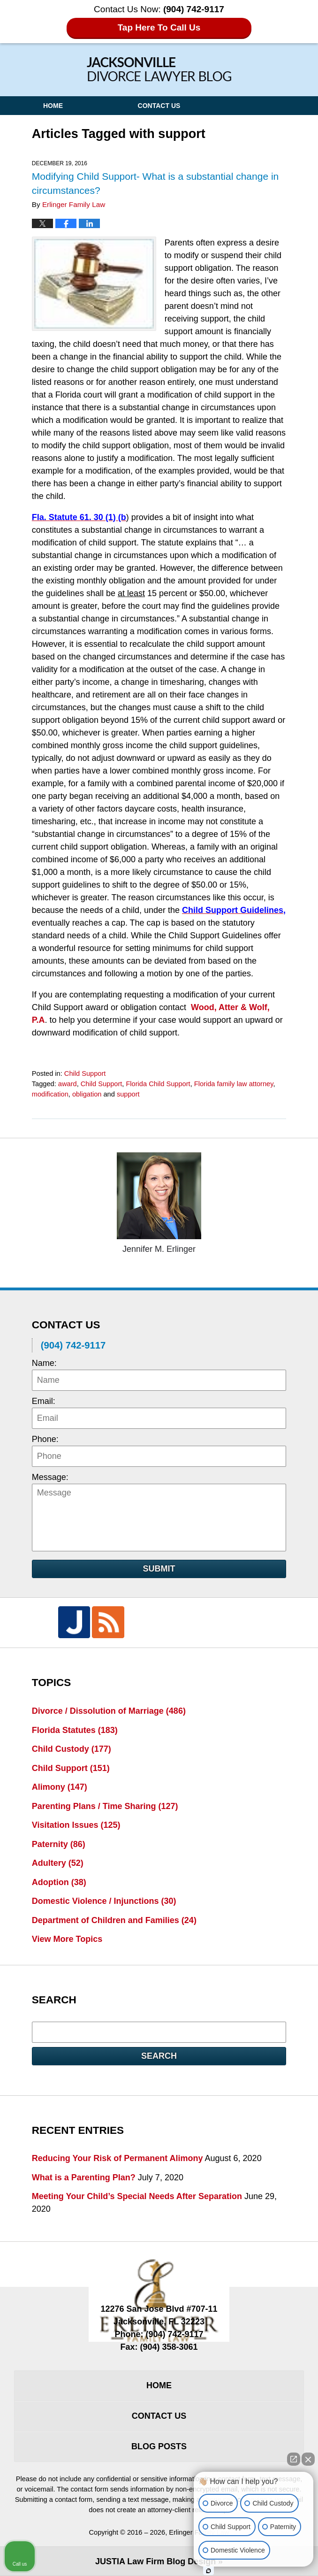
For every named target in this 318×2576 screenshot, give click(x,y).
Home (53, 105)
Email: (43, 1401)
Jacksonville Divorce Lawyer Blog (159, 69)
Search (159, 2056)
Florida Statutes (75, 1730)
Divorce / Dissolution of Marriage (109, 1711)
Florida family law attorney (233, 1084)
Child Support (85, 1073)
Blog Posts (159, 2446)
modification (50, 1094)
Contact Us (159, 105)
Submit (159, 1568)
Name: (44, 1363)
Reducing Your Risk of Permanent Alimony (117, 2158)
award (67, 1084)
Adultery (57, 1863)
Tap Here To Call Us (159, 27)
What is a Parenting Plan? (84, 2177)
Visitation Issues (76, 1825)
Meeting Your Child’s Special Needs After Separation (137, 2196)
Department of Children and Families (114, 1920)
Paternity (58, 1844)
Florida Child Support (158, 1084)
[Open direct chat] (293, 2459)
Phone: (45, 1439)
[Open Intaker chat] (208, 2571)
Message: (50, 1477)
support (128, 1094)
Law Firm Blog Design (155, 2561)
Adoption (59, 1882)
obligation (87, 1094)
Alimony (59, 1787)
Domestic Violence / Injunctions (104, 1901)
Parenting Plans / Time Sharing (105, 1806)
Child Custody (71, 1749)
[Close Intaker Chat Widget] (308, 2459)
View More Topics (67, 1939)
